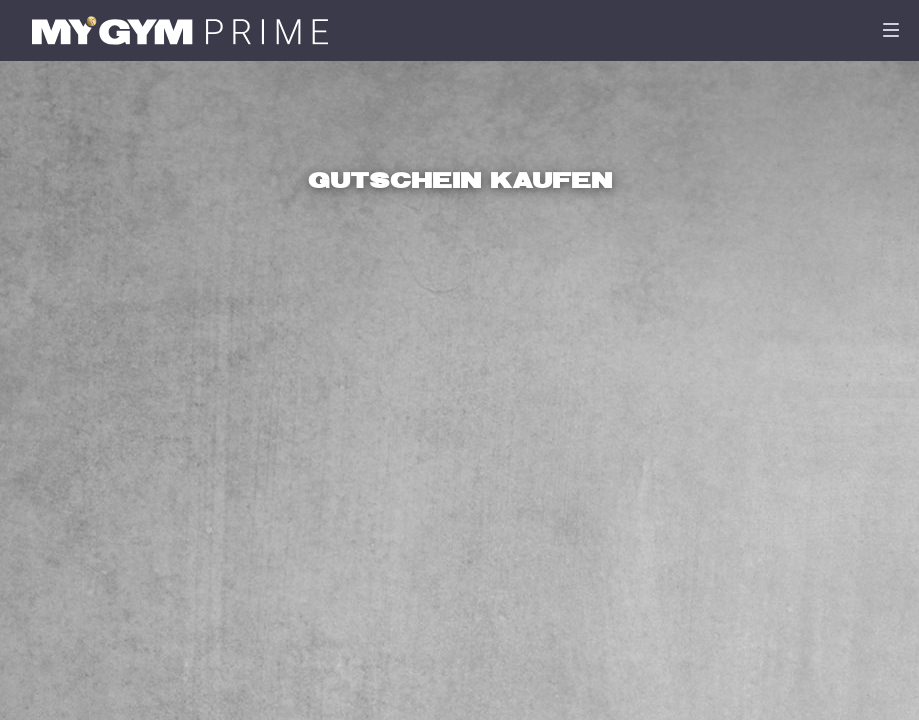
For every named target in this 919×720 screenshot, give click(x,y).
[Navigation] (891, 30)
